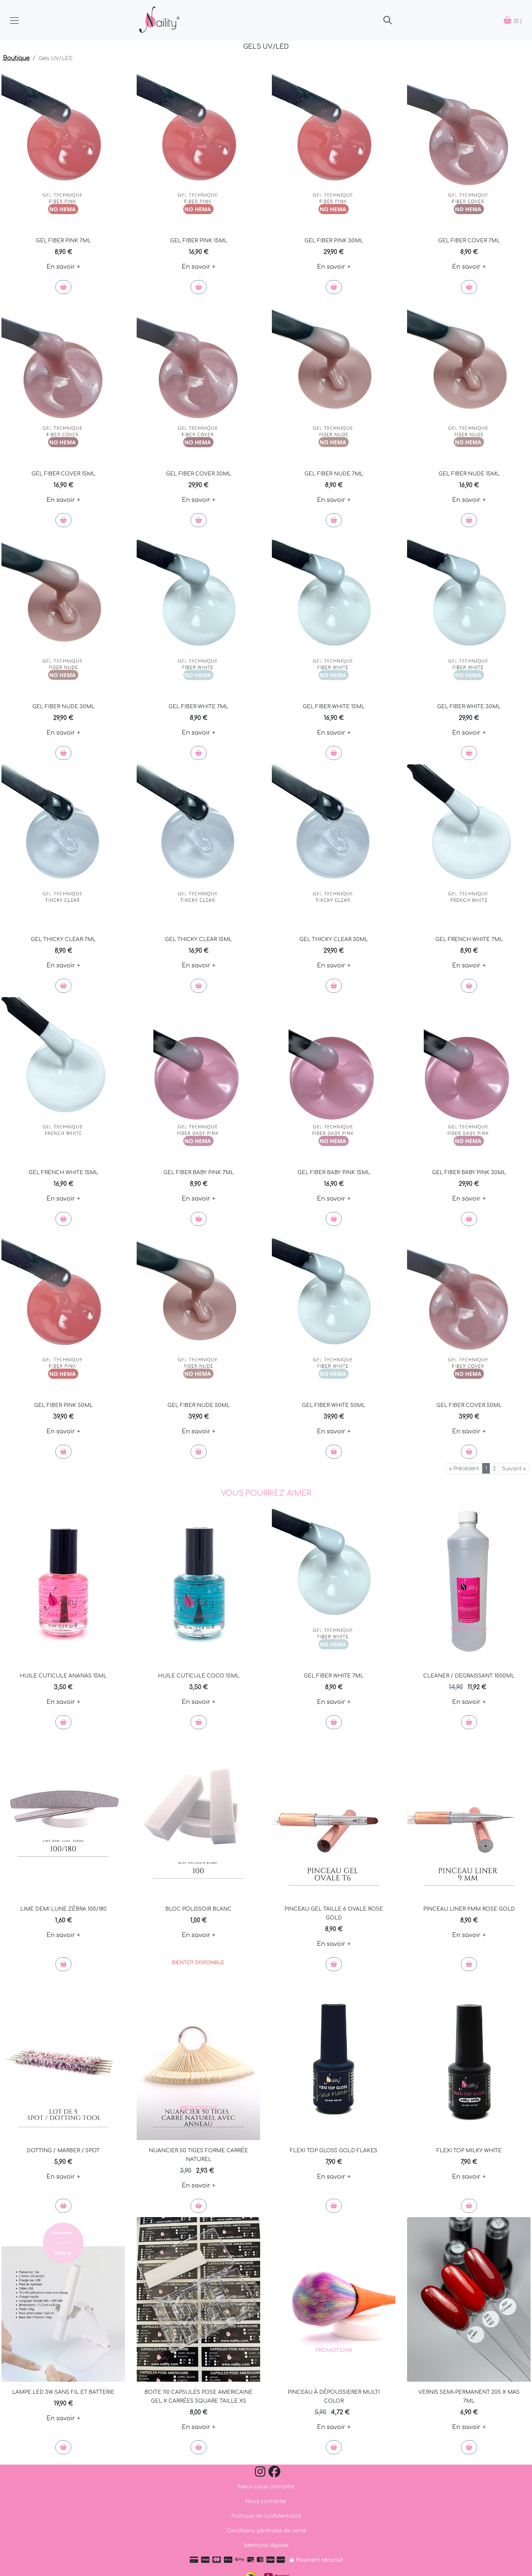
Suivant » (514, 1468)
